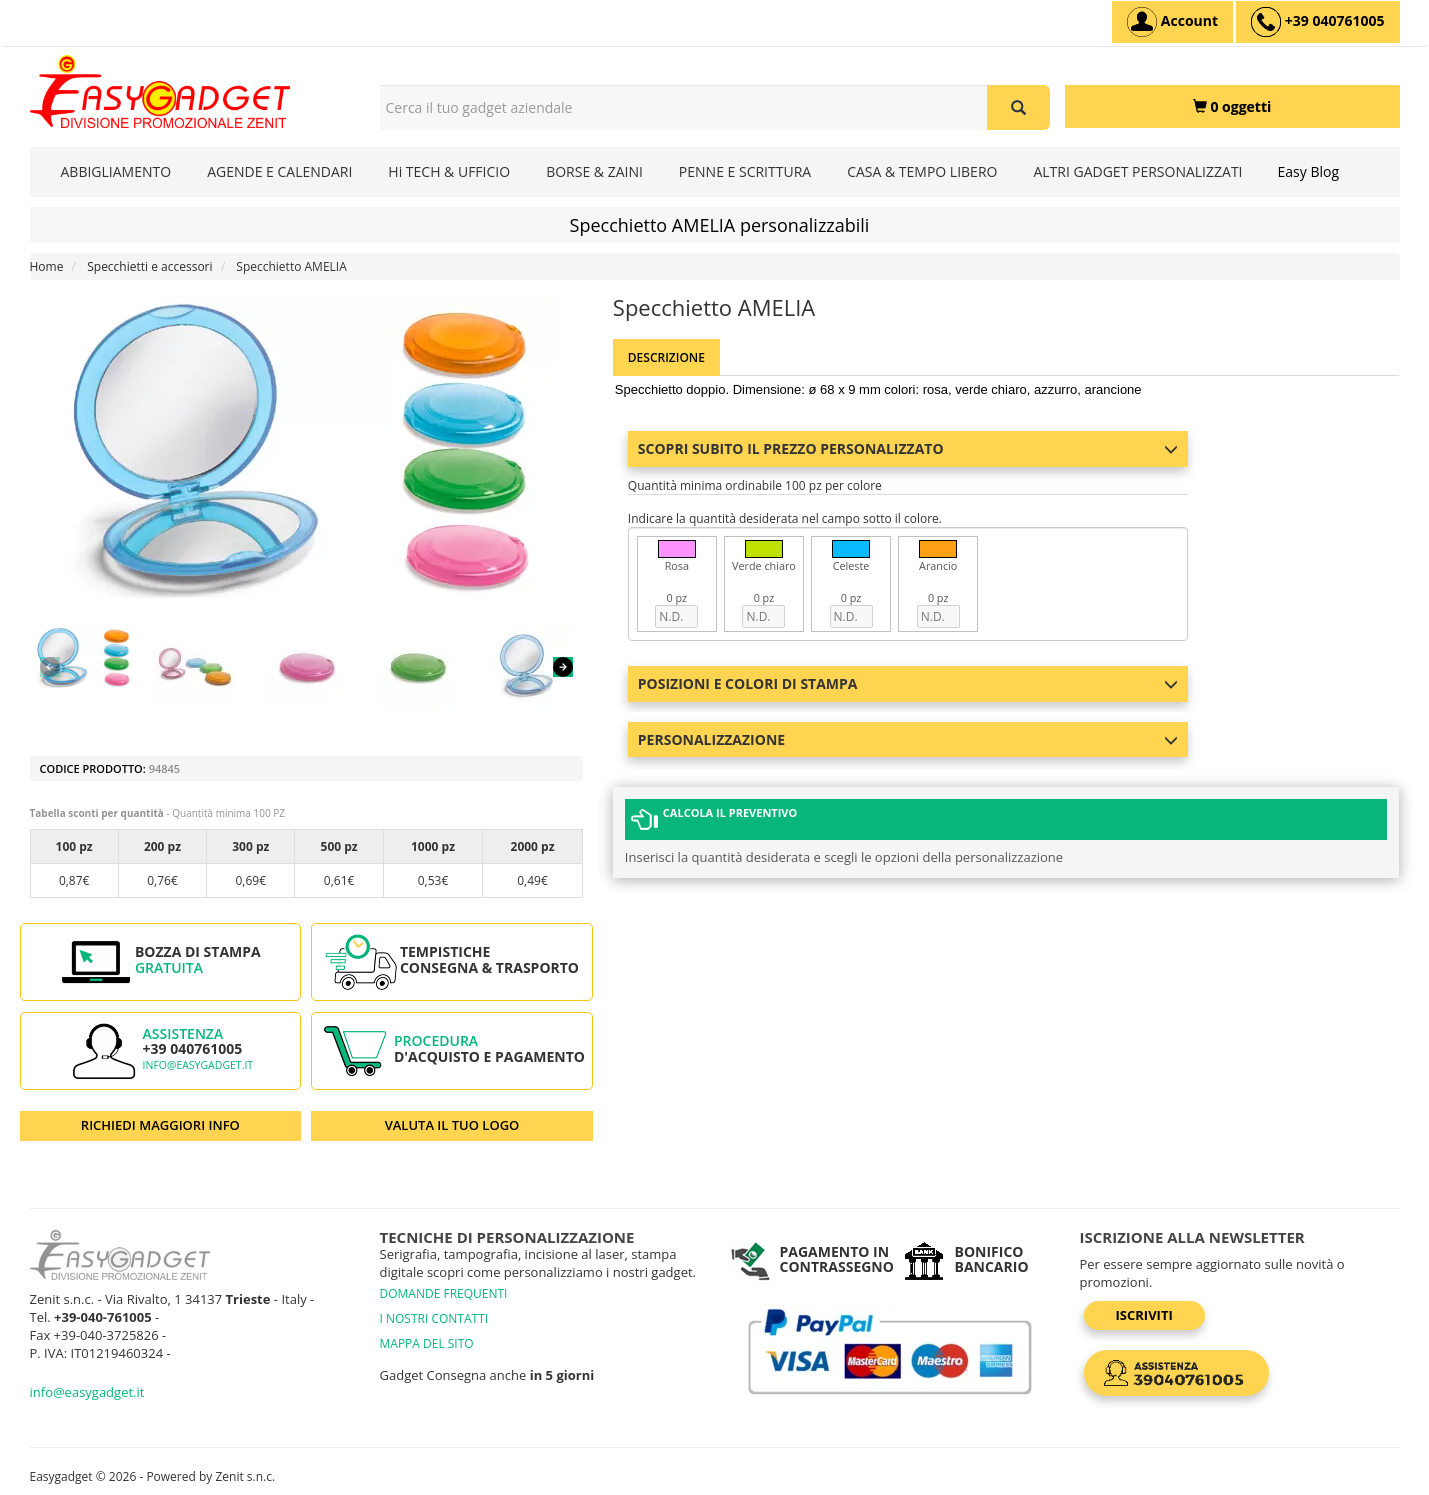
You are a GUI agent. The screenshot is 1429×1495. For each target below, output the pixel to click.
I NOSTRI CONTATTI (434, 1318)
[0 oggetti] (1232, 106)
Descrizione (666, 357)
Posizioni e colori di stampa (908, 683)
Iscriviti (1144, 1315)
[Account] (1172, 22)
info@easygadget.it (198, 1065)
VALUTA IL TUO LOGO (452, 1125)
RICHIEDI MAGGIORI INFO (160, 1125)
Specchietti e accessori (149, 266)
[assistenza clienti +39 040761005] (1317, 22)
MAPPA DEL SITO (427, 1343)
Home (47, 266)
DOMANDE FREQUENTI (444, 1293)
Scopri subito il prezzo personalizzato (908, 448)
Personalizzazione (908, 739)
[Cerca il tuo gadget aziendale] (1018, 107)
